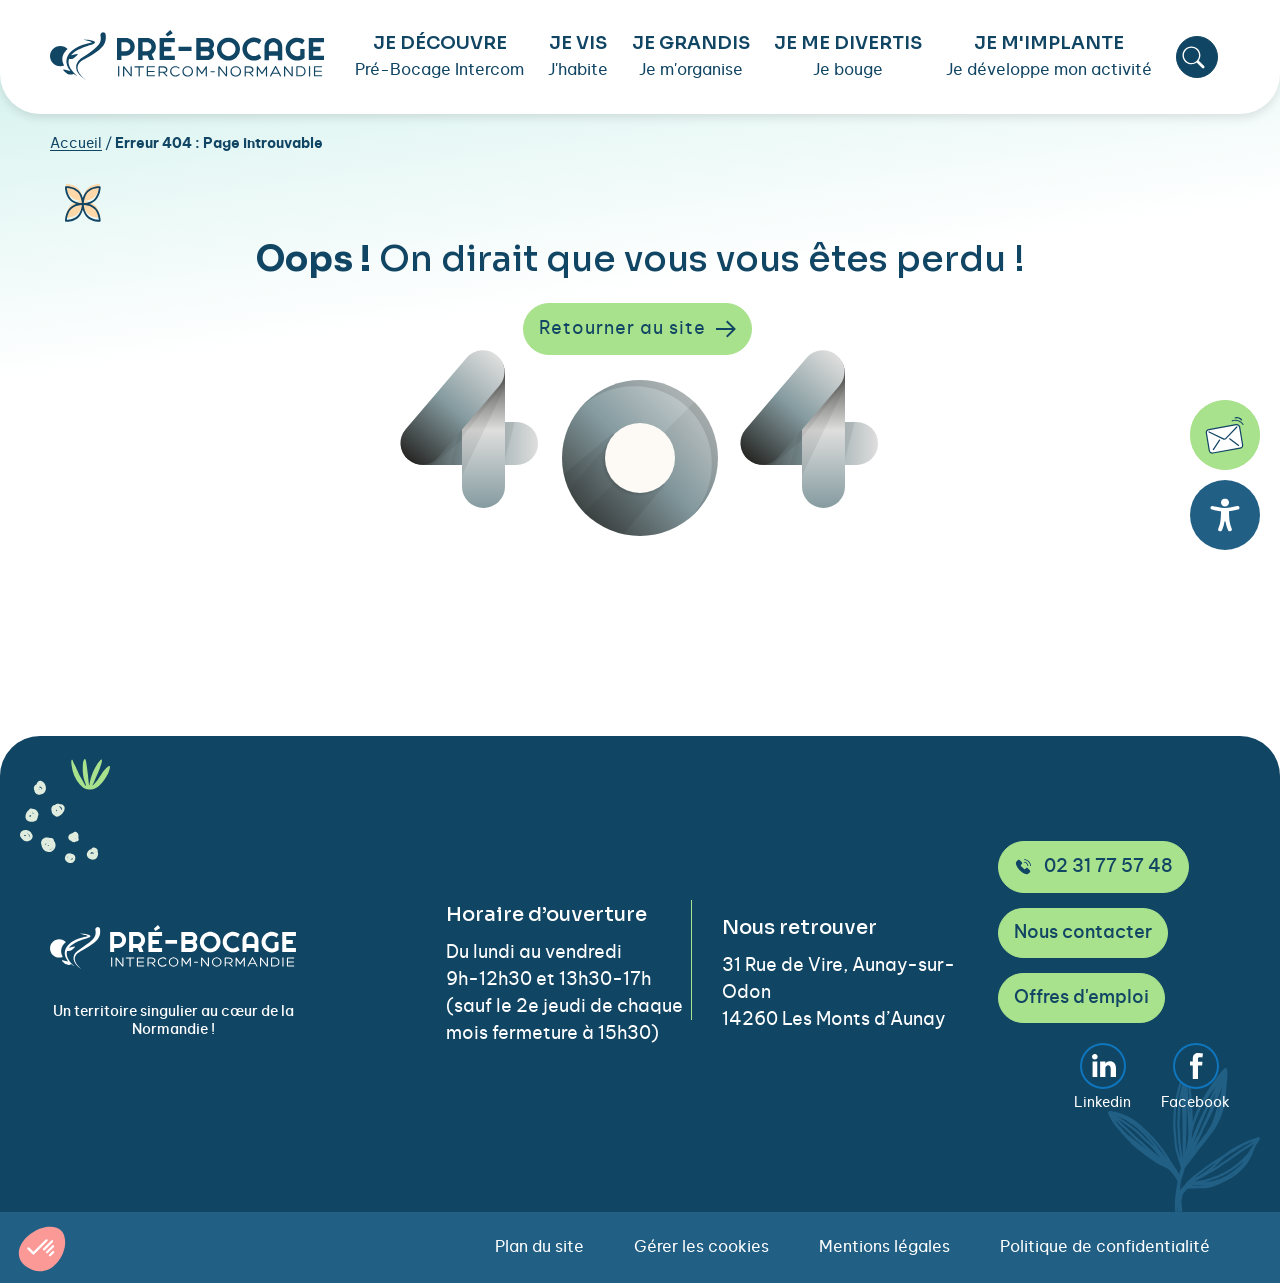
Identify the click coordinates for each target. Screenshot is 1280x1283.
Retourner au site (637, 329)
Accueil (76, 144)
